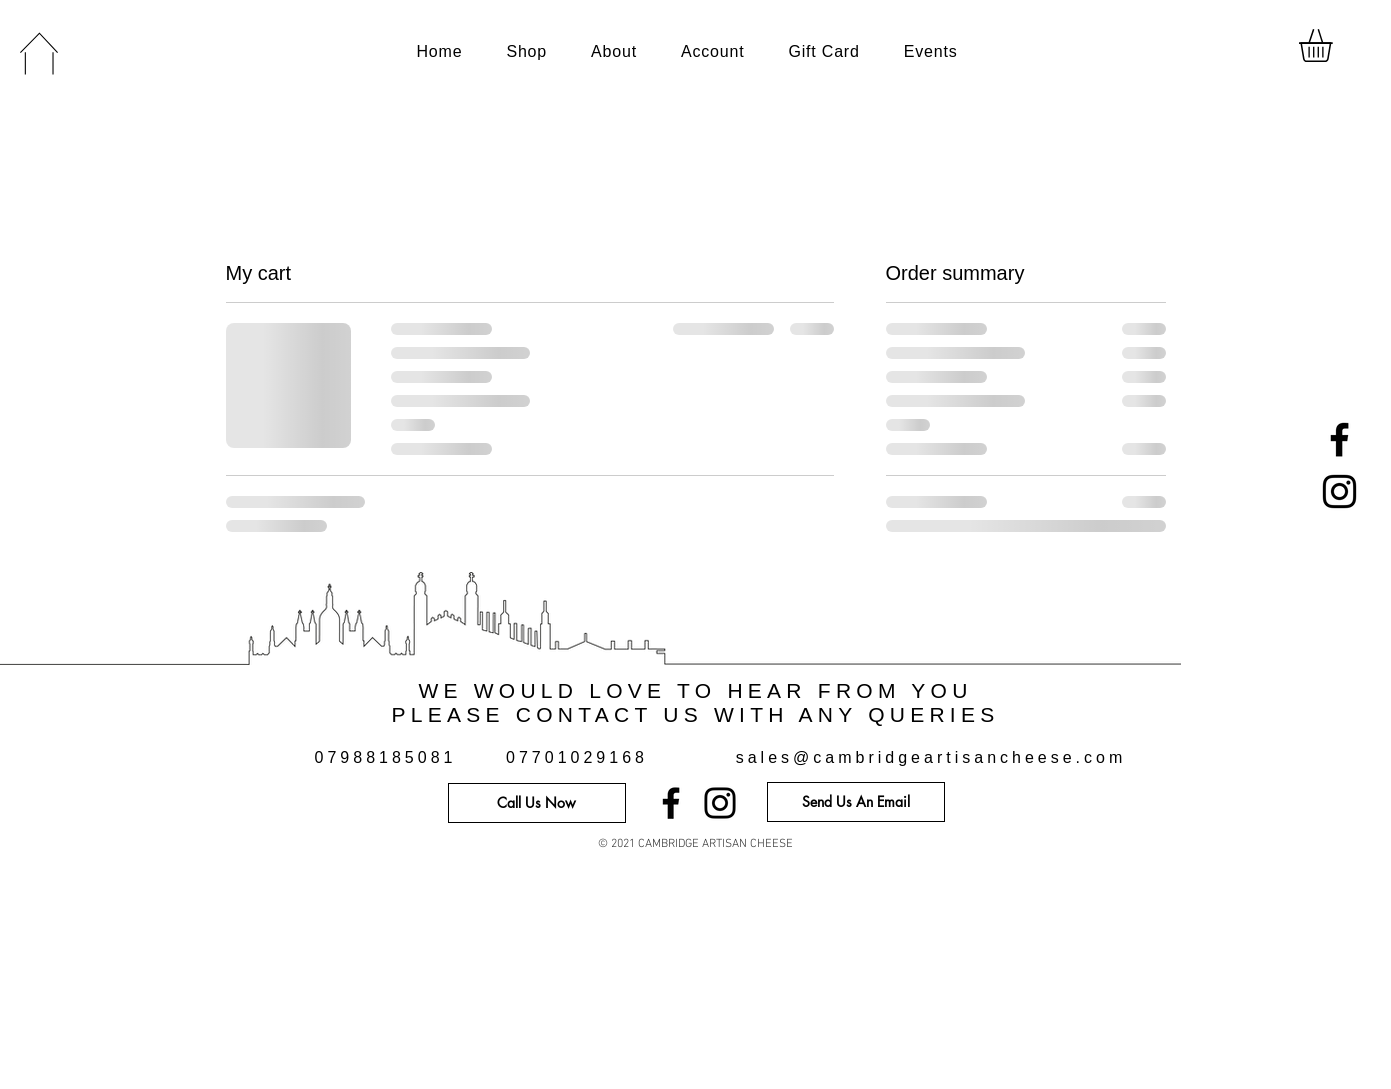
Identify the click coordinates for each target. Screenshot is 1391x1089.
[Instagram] (1339, 491)
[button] (1335, 45)
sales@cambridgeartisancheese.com (931, 757)
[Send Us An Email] (856, 802)
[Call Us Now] (537, 803)
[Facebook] (1339, 439)
